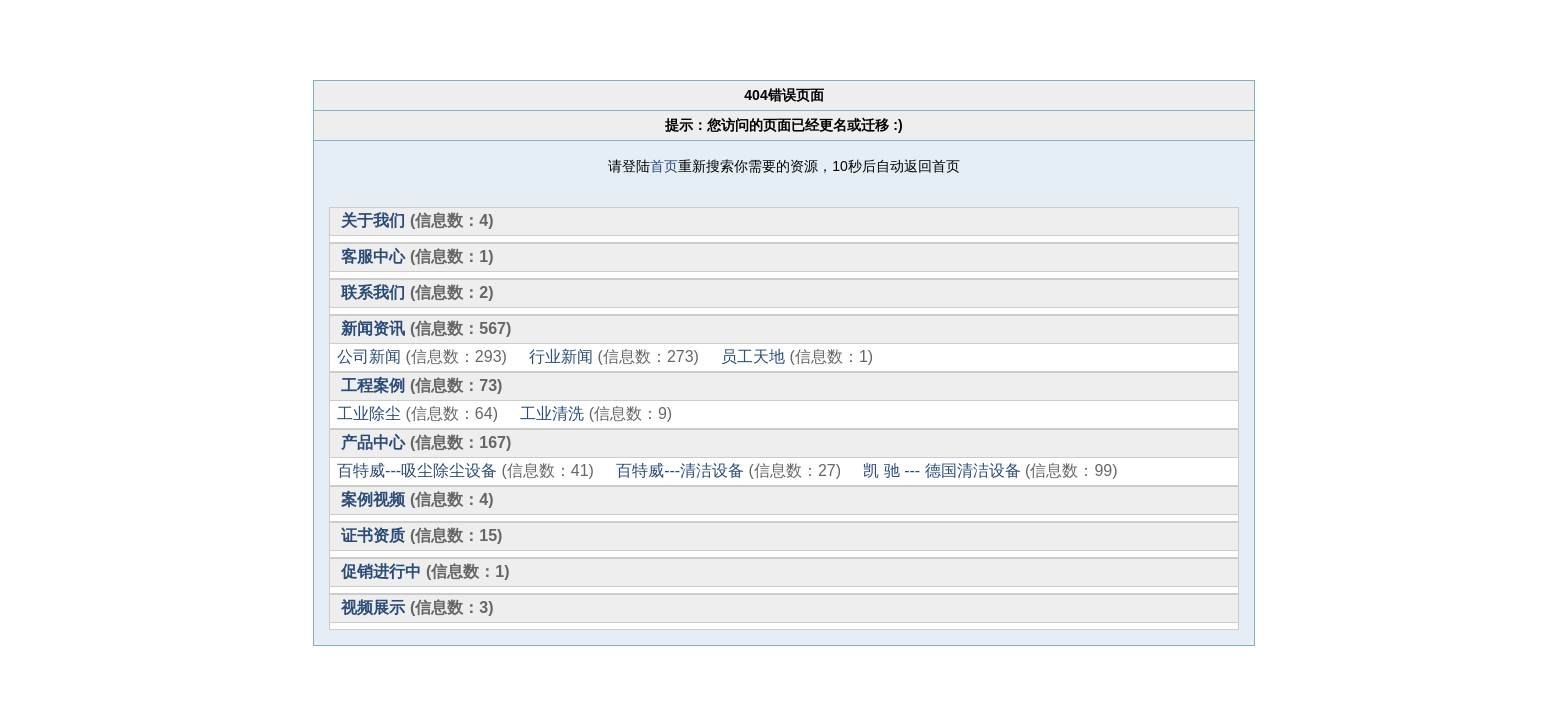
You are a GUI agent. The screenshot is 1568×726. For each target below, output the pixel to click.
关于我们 (373, 220)
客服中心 (373, 256)
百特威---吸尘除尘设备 (417, 470)
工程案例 (373, 385)
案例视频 (373, 499)
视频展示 (373, 607)
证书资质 (373, 535)
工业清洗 (552, 413)
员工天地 (753, 356)
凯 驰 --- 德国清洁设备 (941, 470)
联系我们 (373, 292)
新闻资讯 (373, 328)
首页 (664, 166)
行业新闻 (561, 356)
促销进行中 (381, 571)
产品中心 (373, 442)
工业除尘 (369, 413)
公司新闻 (369, 356)
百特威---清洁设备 (680, 470)
